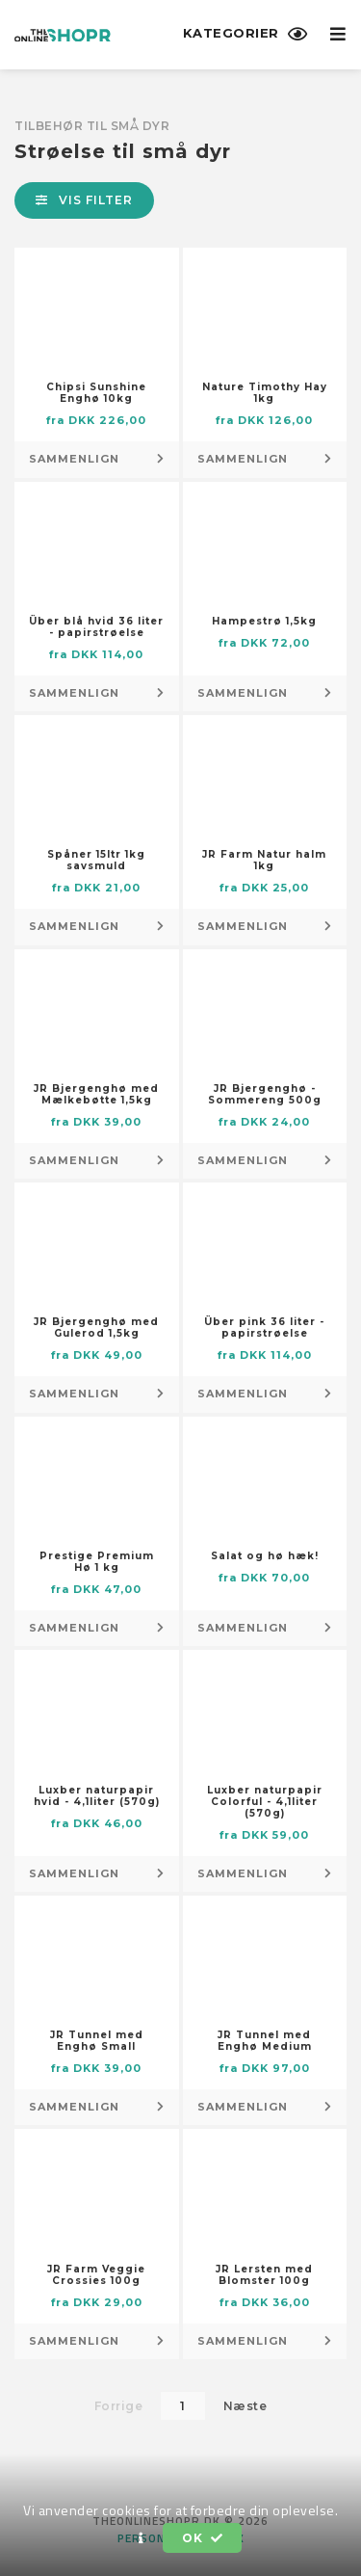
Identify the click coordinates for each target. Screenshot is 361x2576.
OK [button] (202, 2538)
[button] (141, 2538)
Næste (245, 2406)
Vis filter (84, 200)
